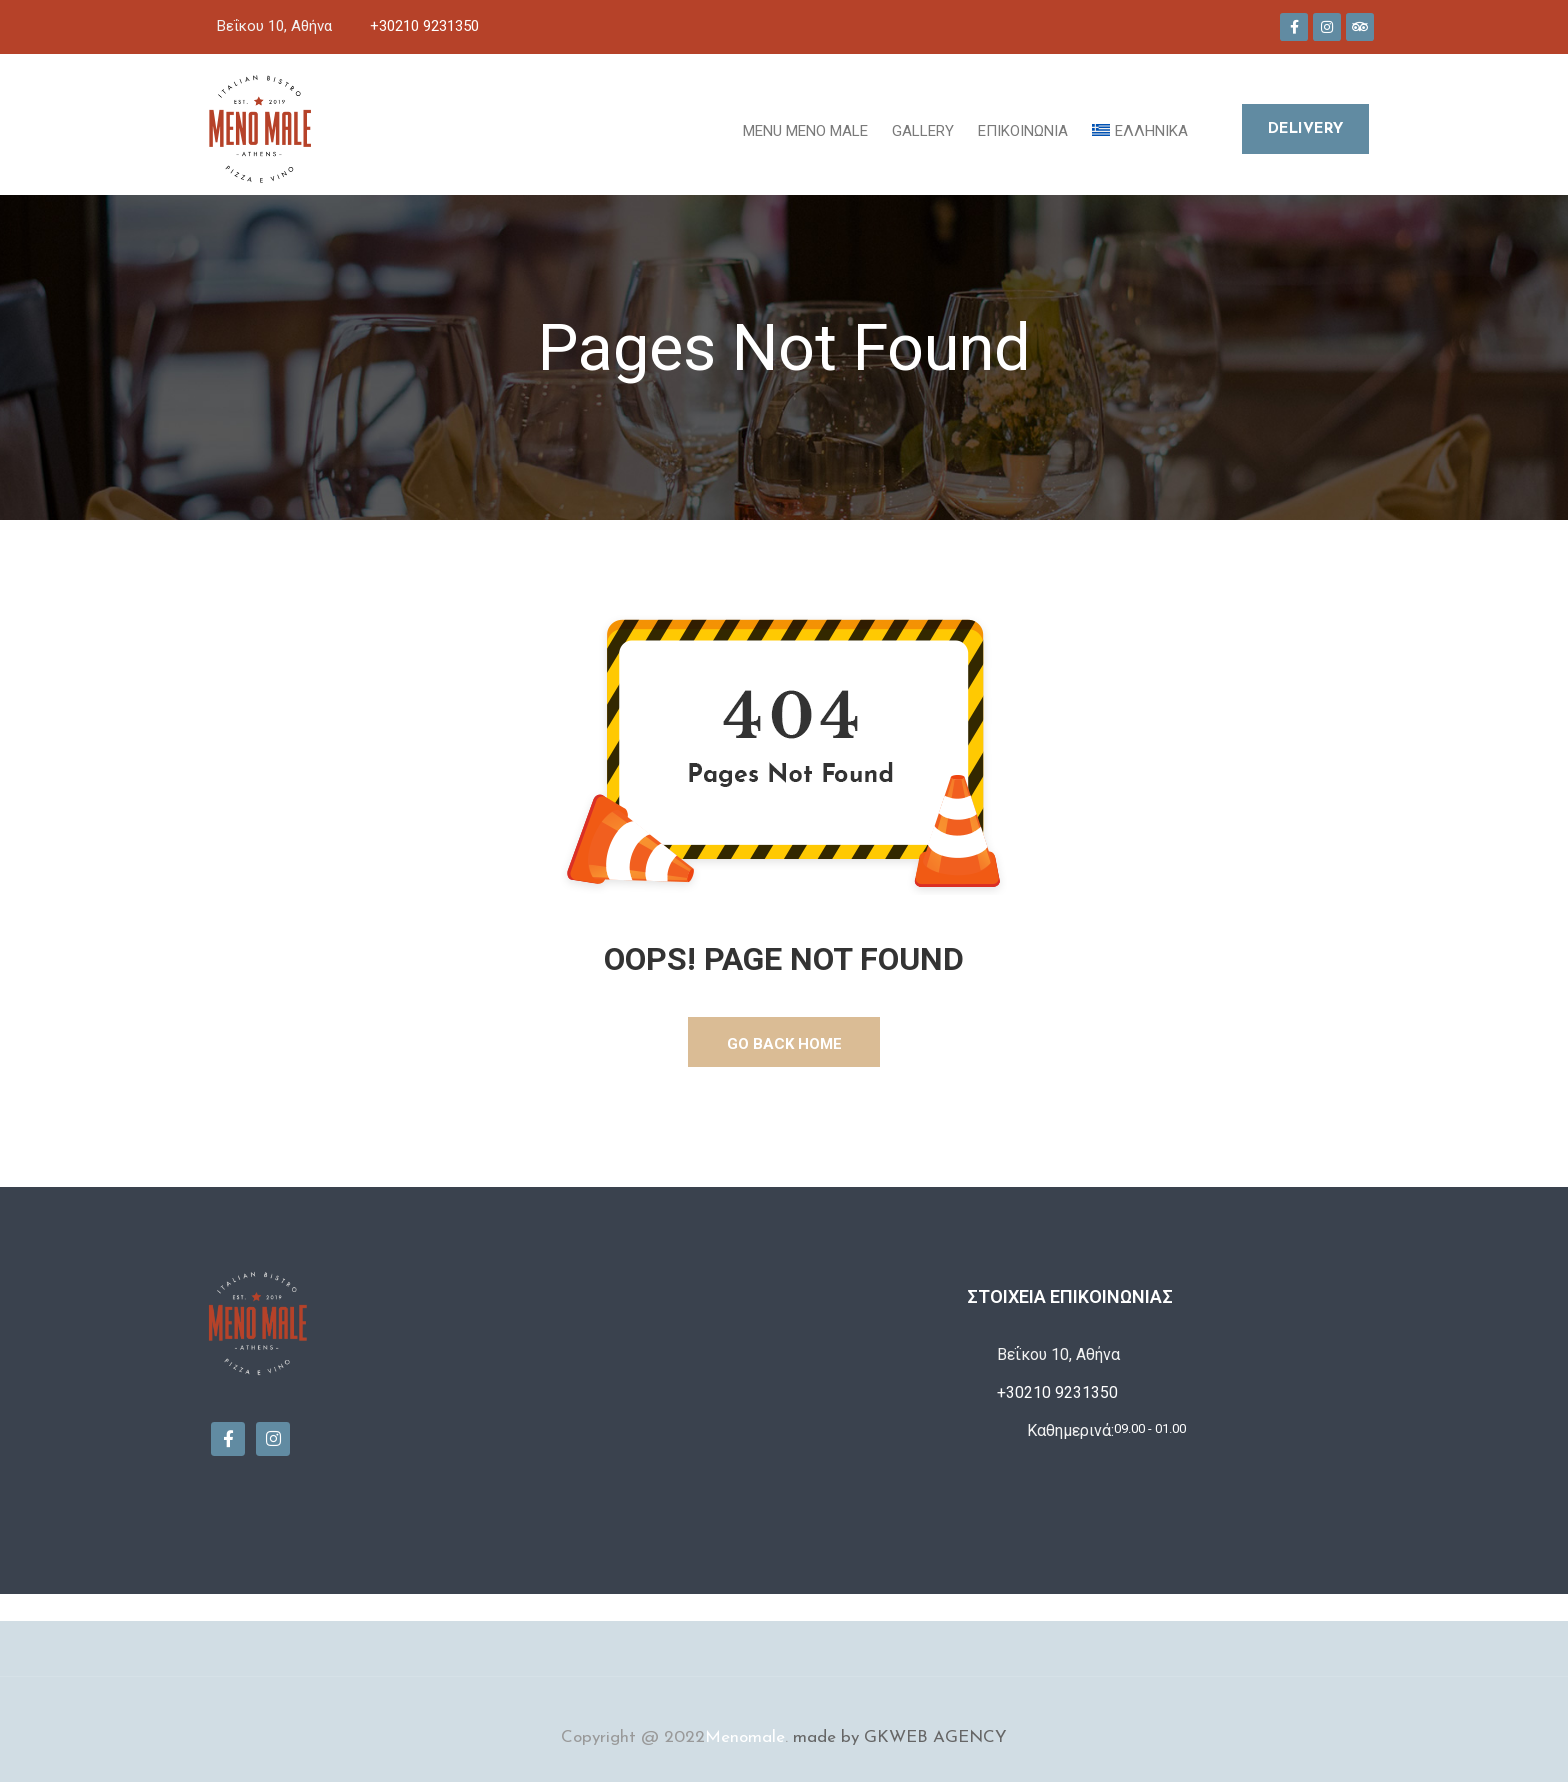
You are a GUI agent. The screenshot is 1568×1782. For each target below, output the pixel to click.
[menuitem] (1140, 129)
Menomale (745, 1737)
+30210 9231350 (424, 26)
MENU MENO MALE (805, 131)
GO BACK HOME (784, 1044)
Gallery (923, 131)
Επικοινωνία (1023, 131)
